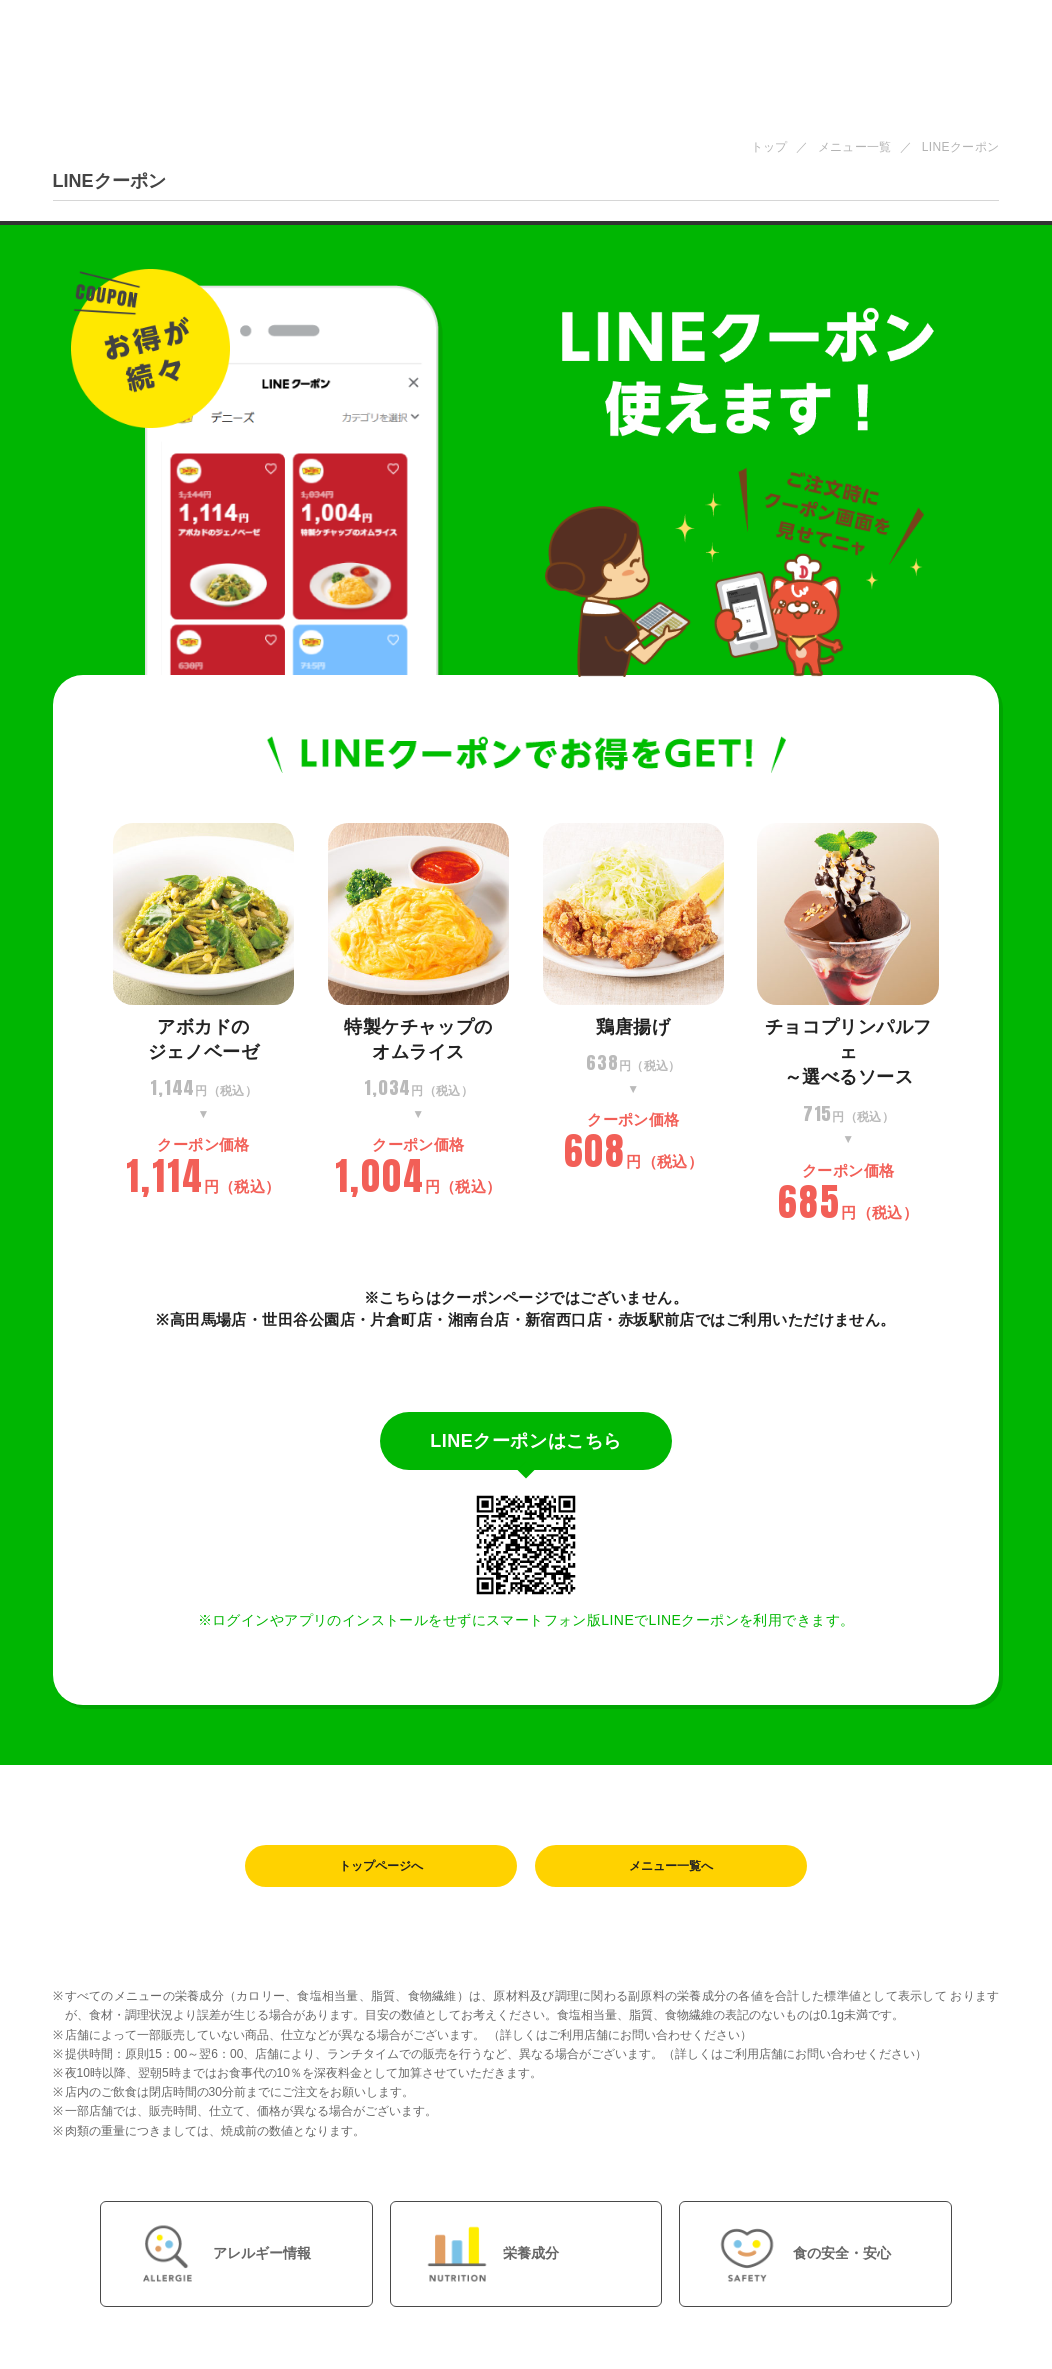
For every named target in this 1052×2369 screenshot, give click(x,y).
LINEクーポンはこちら (525, 1441)
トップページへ (381, 1867)
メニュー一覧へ (671, 1867)
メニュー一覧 (855, 147)
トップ (769, 147)
